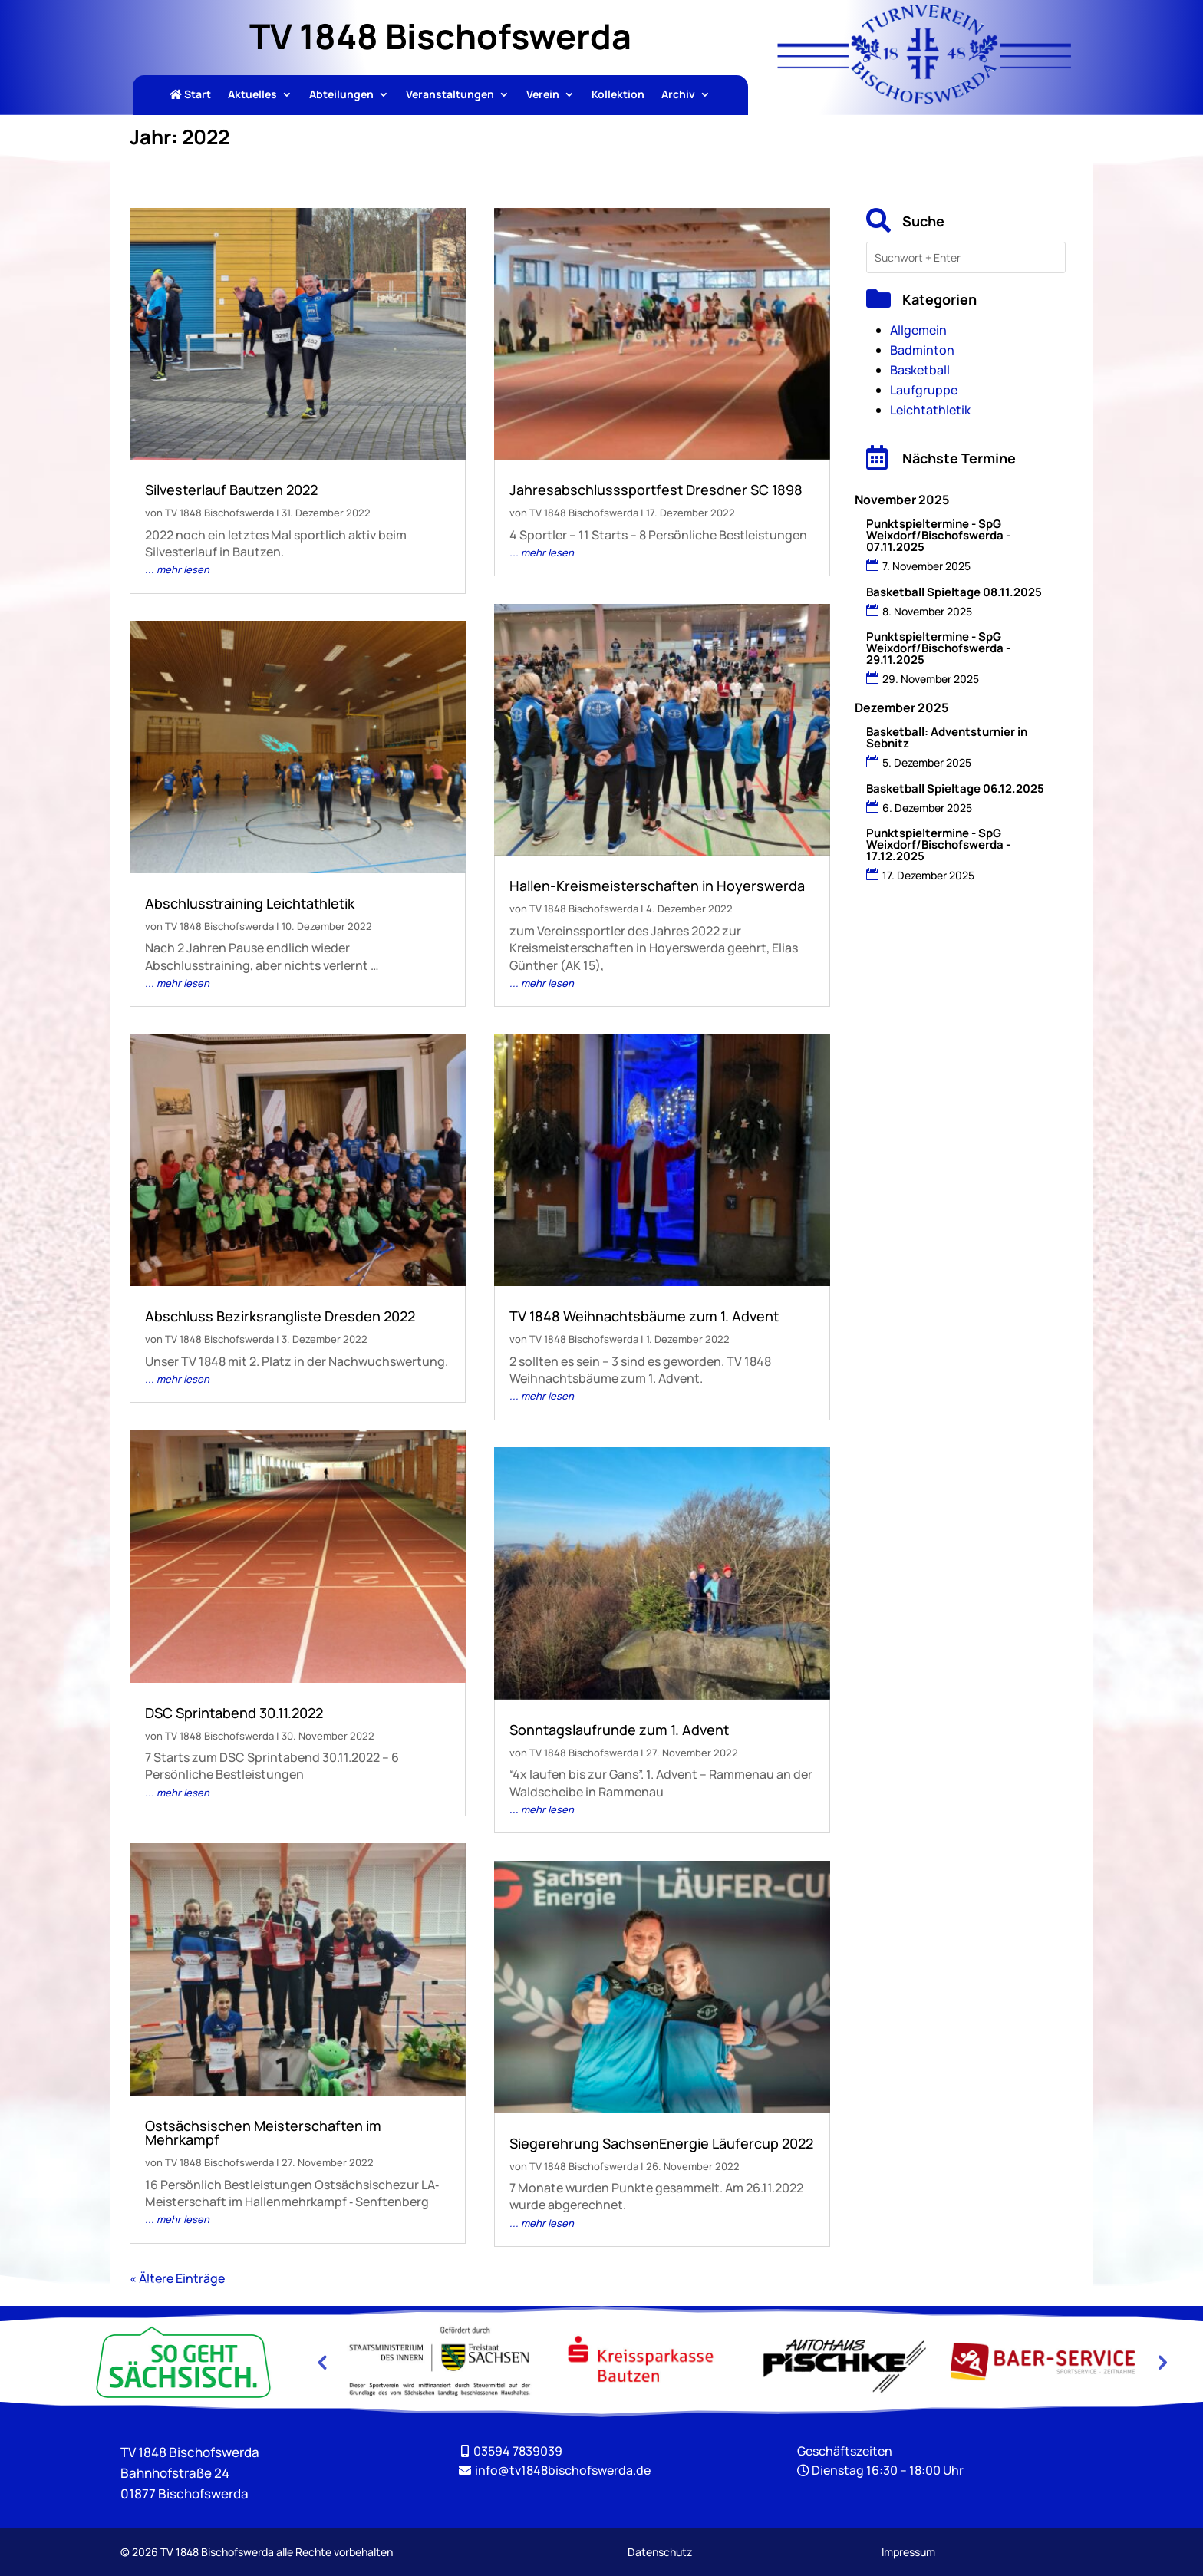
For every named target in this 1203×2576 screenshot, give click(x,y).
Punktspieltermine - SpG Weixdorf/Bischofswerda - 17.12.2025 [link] (938, 844)
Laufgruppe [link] (923, 389)
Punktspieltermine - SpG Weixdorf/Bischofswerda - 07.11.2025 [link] (938, 535)
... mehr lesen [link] (177, 569)
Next (1161, 2362)
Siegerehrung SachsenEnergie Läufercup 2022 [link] (661, 2143)
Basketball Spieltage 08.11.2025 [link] (954, 592)
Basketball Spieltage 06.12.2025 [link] (955, 788)
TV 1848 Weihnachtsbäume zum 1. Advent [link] (644, 1316)
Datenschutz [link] (660, 2552)
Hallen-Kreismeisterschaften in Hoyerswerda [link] (657, 885)
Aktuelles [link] (252, 95)
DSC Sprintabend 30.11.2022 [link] (234, 1713)
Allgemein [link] (918, 330)
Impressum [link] (908, 2552)
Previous (321, 2362)
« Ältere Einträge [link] (177, 2278)
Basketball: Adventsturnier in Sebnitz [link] (946, 737)
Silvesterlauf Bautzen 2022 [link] (231, 489)
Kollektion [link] (618, 95)
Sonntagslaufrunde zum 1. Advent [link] (619, 1729)
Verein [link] (542, 95)
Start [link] (190, 95)
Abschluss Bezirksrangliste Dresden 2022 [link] (280, 1316)
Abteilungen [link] (341, 95)
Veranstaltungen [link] (450, 95)
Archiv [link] (678, 95)
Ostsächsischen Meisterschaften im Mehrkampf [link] (263, 2132)
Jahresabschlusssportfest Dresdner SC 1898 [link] (656, 489)
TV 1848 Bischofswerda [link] (219, 512)
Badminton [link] (922, 349)
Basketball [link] (920, 369)
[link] (924, 99)
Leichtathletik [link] (930, 409)
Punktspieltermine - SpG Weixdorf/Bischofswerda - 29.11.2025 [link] (938, 648)
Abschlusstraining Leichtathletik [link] (249, 903)
